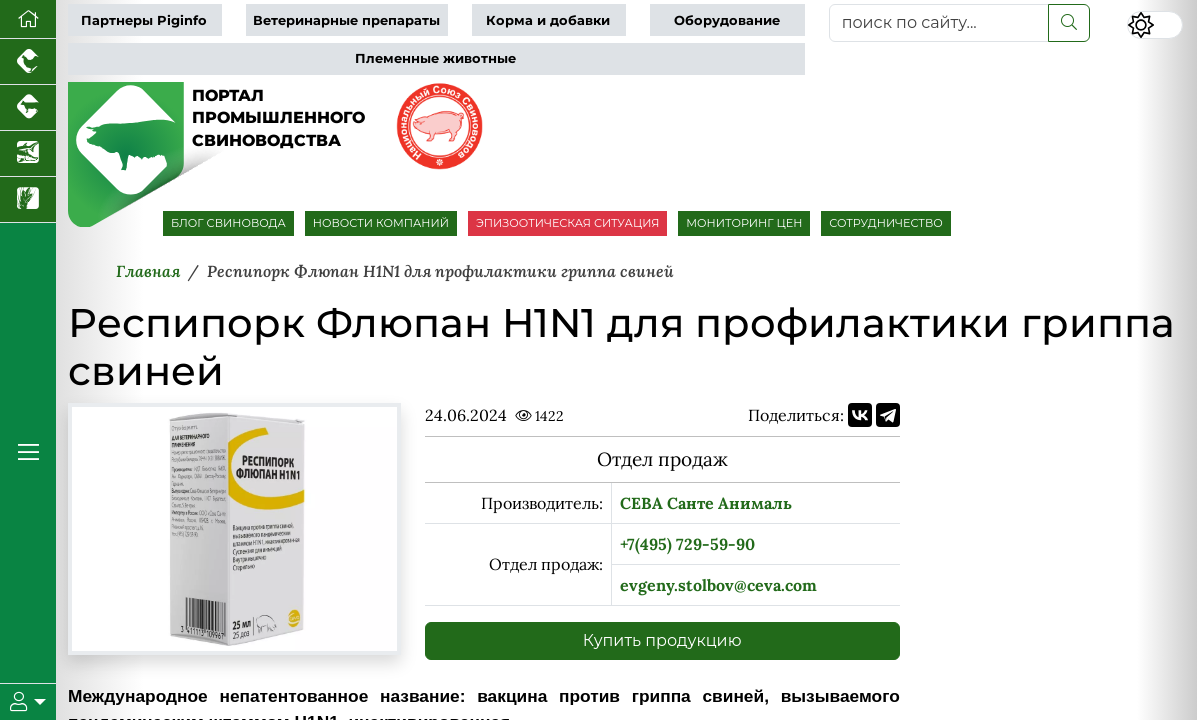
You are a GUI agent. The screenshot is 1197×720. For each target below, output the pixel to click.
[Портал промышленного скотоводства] (28, 108)
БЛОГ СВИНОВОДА (228, 223)
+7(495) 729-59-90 (687, 544)
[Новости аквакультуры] (28, 154)
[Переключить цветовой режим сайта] (1155, 25)
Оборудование (727, 20)
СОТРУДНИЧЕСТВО (886, 223)
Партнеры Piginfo (144, 20)
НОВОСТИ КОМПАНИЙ (381, 223)
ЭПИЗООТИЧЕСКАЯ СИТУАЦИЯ (567, 223)
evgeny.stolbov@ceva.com (718, 585)
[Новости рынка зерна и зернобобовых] (28, 200)
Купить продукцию (662, 640)
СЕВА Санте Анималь (706, 503)
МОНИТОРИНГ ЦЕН (744, 223)
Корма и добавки (548, 20)
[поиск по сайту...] (939, 23)
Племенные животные (435, 58)
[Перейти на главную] (28, 19)
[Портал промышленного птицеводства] (28, 62)
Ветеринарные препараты (346, 20)
